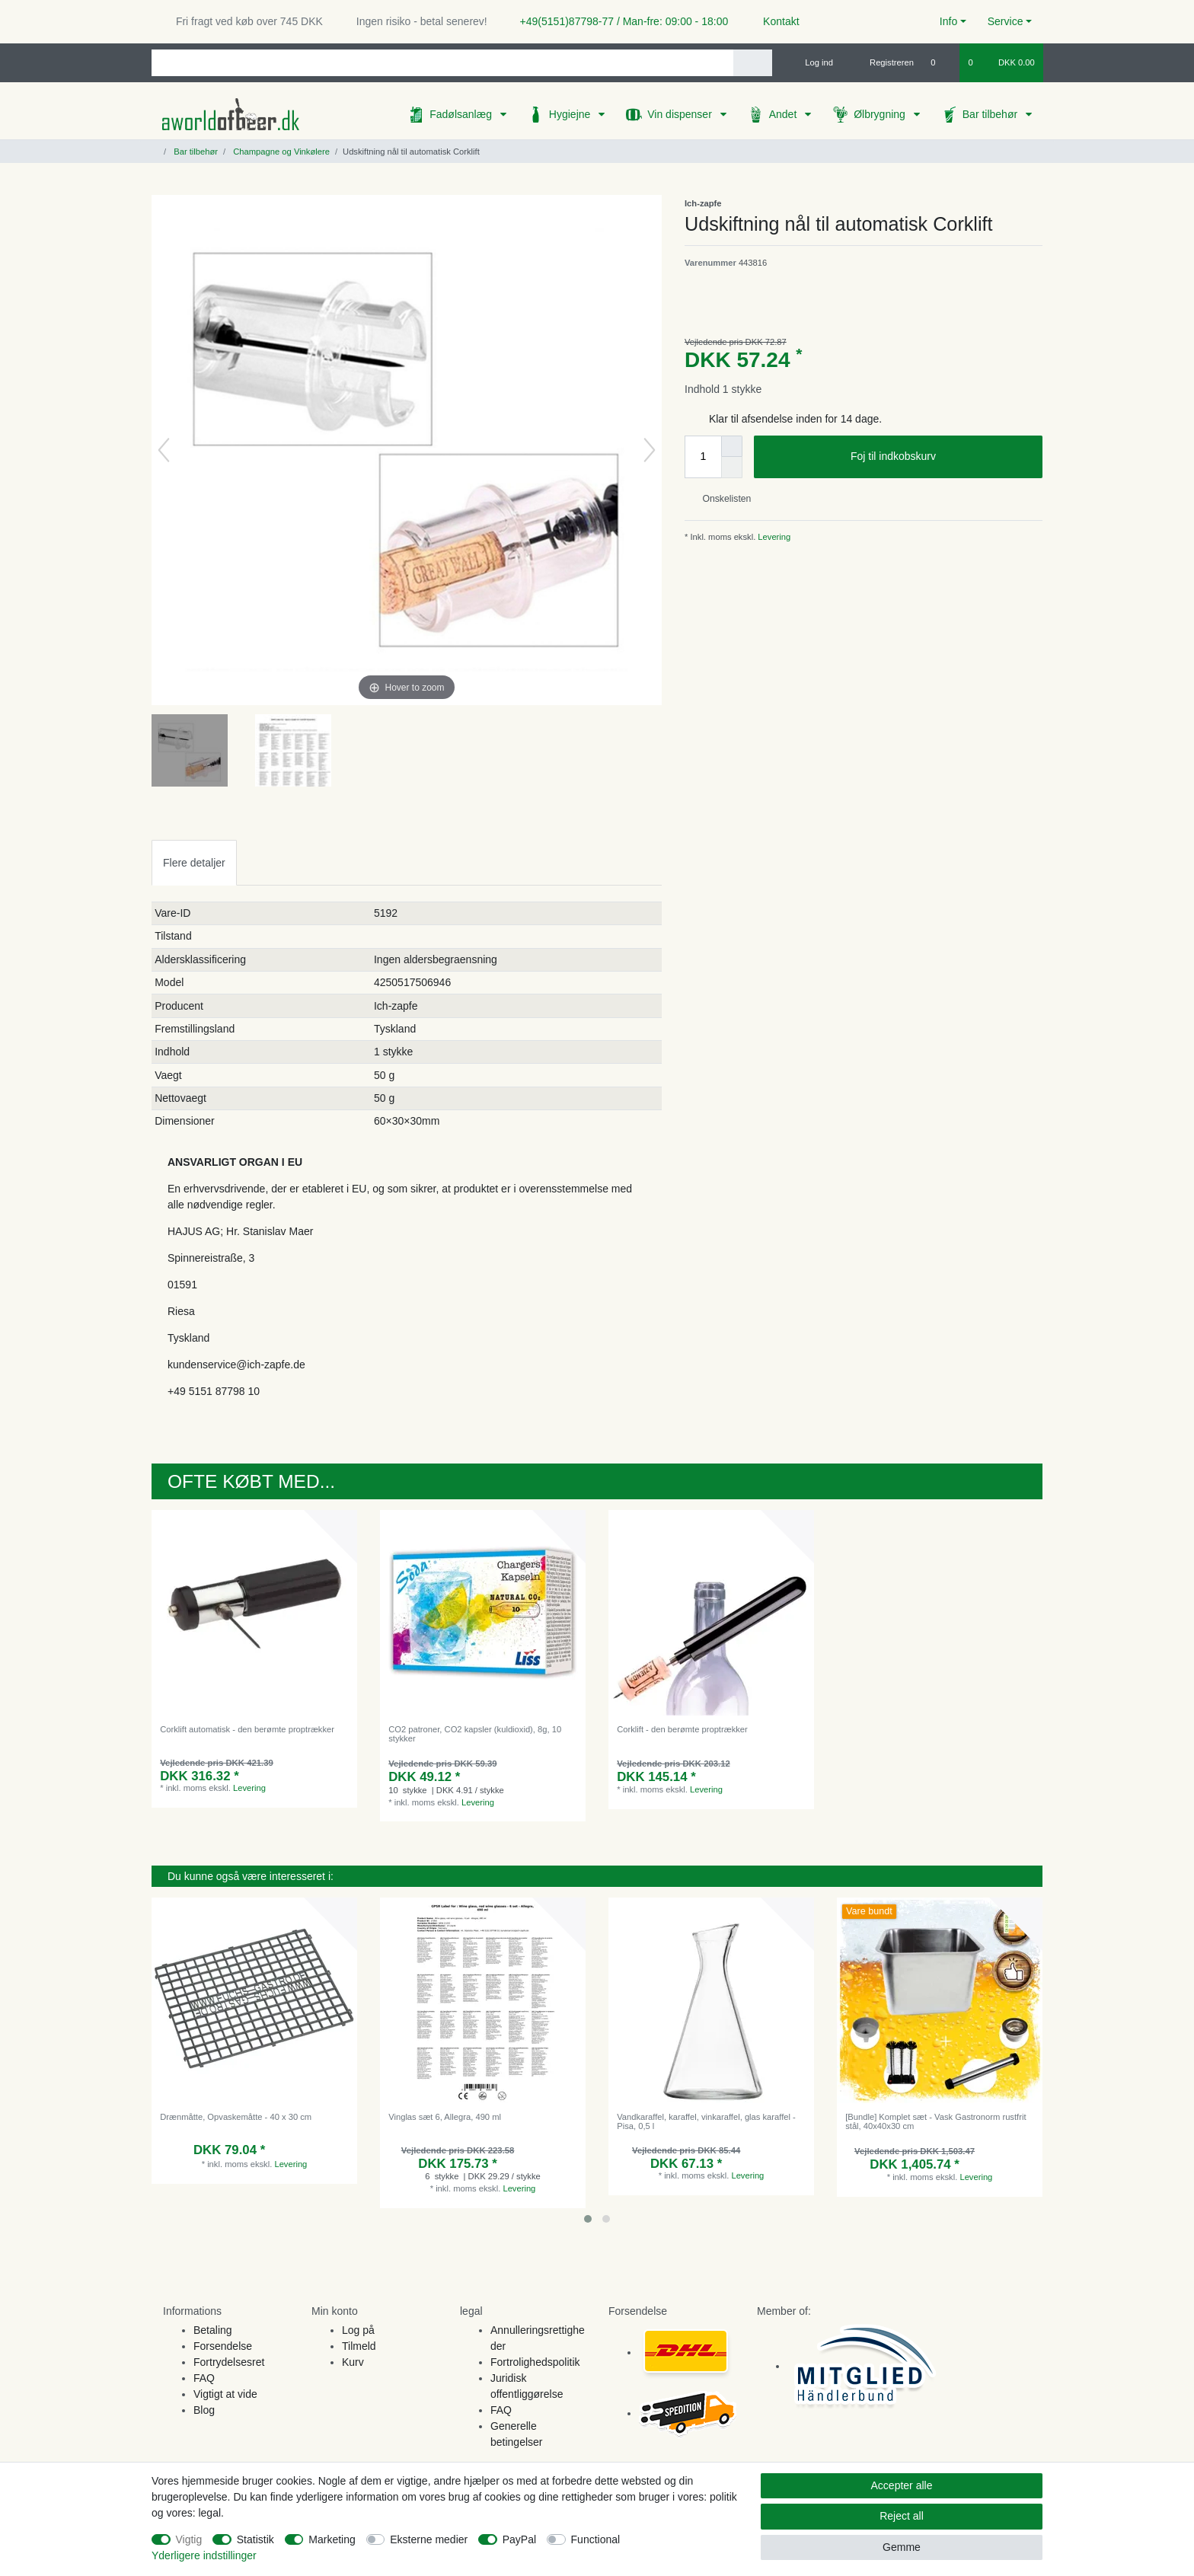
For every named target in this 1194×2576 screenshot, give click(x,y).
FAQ (204, 2378)
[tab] (194, 862)
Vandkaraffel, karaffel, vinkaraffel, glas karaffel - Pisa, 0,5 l (706, 2121)
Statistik (255, 2539)
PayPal (519, 2539)
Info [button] (948, 21)
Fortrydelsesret (228, 2362)
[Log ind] (812, 62)
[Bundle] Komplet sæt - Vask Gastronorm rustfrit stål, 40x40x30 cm (935, 2121)
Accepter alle (902, 2485)
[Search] (752, 62)
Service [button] (1005, 21)
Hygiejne (571, 114)
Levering (772, 536)
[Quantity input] (703, 457)
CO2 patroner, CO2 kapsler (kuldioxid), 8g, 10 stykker (474, 1734)
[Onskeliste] (940, 62)
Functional (596, 2539)
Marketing (331, 2539)
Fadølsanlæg (462, 114)
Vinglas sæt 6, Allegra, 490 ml (444, 2116)
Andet (784, 114)
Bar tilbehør (991, 114)
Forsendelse (222, 2346)
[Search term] (442, 62)
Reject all (902, 2516)
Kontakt (774, 21)
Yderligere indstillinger (204, 2555)
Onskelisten (721, 498)
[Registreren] (883, 62)
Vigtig (189, 2539)
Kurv (353, 2362)
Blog (204, 2410)
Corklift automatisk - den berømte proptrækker (247, 1729)
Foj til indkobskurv (941, 457)
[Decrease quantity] (731, 467)
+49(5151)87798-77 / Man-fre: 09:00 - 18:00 (618, 21)
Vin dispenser (680, 114)
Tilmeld (359, 2346)
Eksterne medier (429, 2539)
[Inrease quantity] (731, 446)
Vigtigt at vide (225, 2394)
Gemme (902, 2547)
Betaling (212, 2330)
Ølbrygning (881, 114)
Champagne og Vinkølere (280, 151)
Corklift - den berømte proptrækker (682, 1729)
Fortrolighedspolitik (535, 2362)
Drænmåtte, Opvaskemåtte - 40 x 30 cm (235, 2116)
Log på (358, 2330)
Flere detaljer (194, 863)
